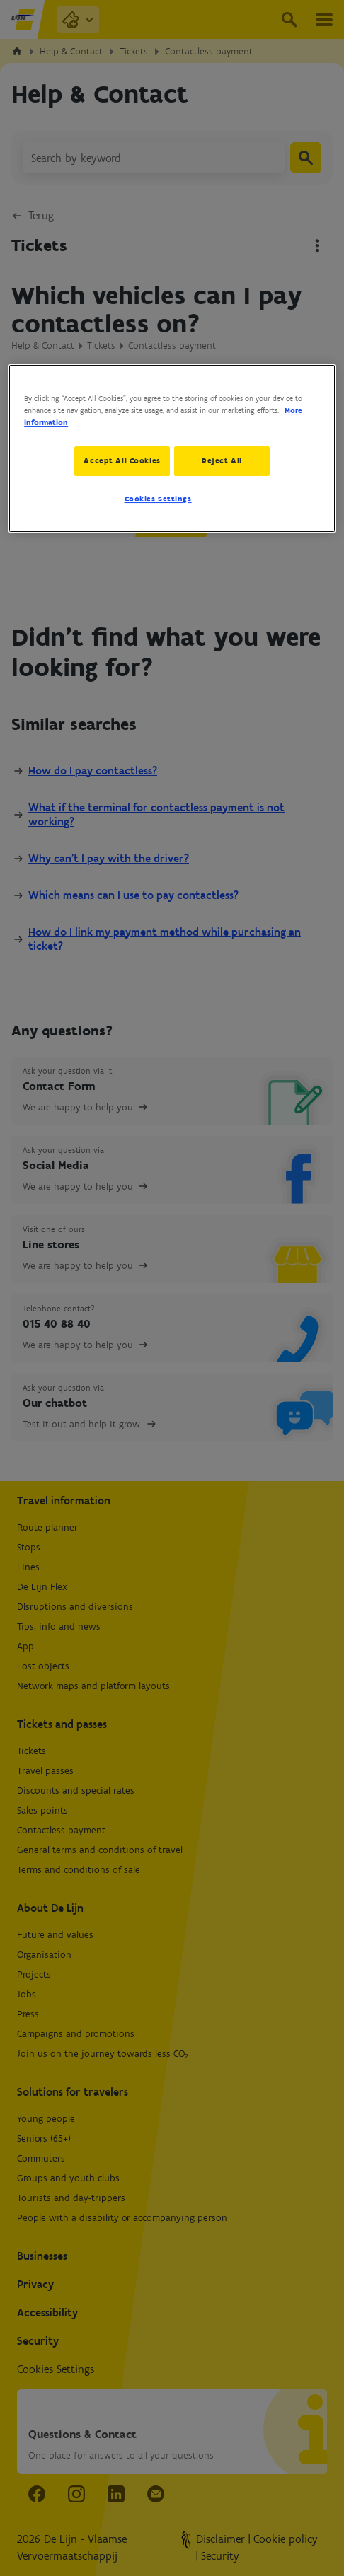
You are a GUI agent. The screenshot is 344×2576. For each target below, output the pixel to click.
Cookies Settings (158, 501)
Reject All (225, 460)
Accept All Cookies (119, 460)
